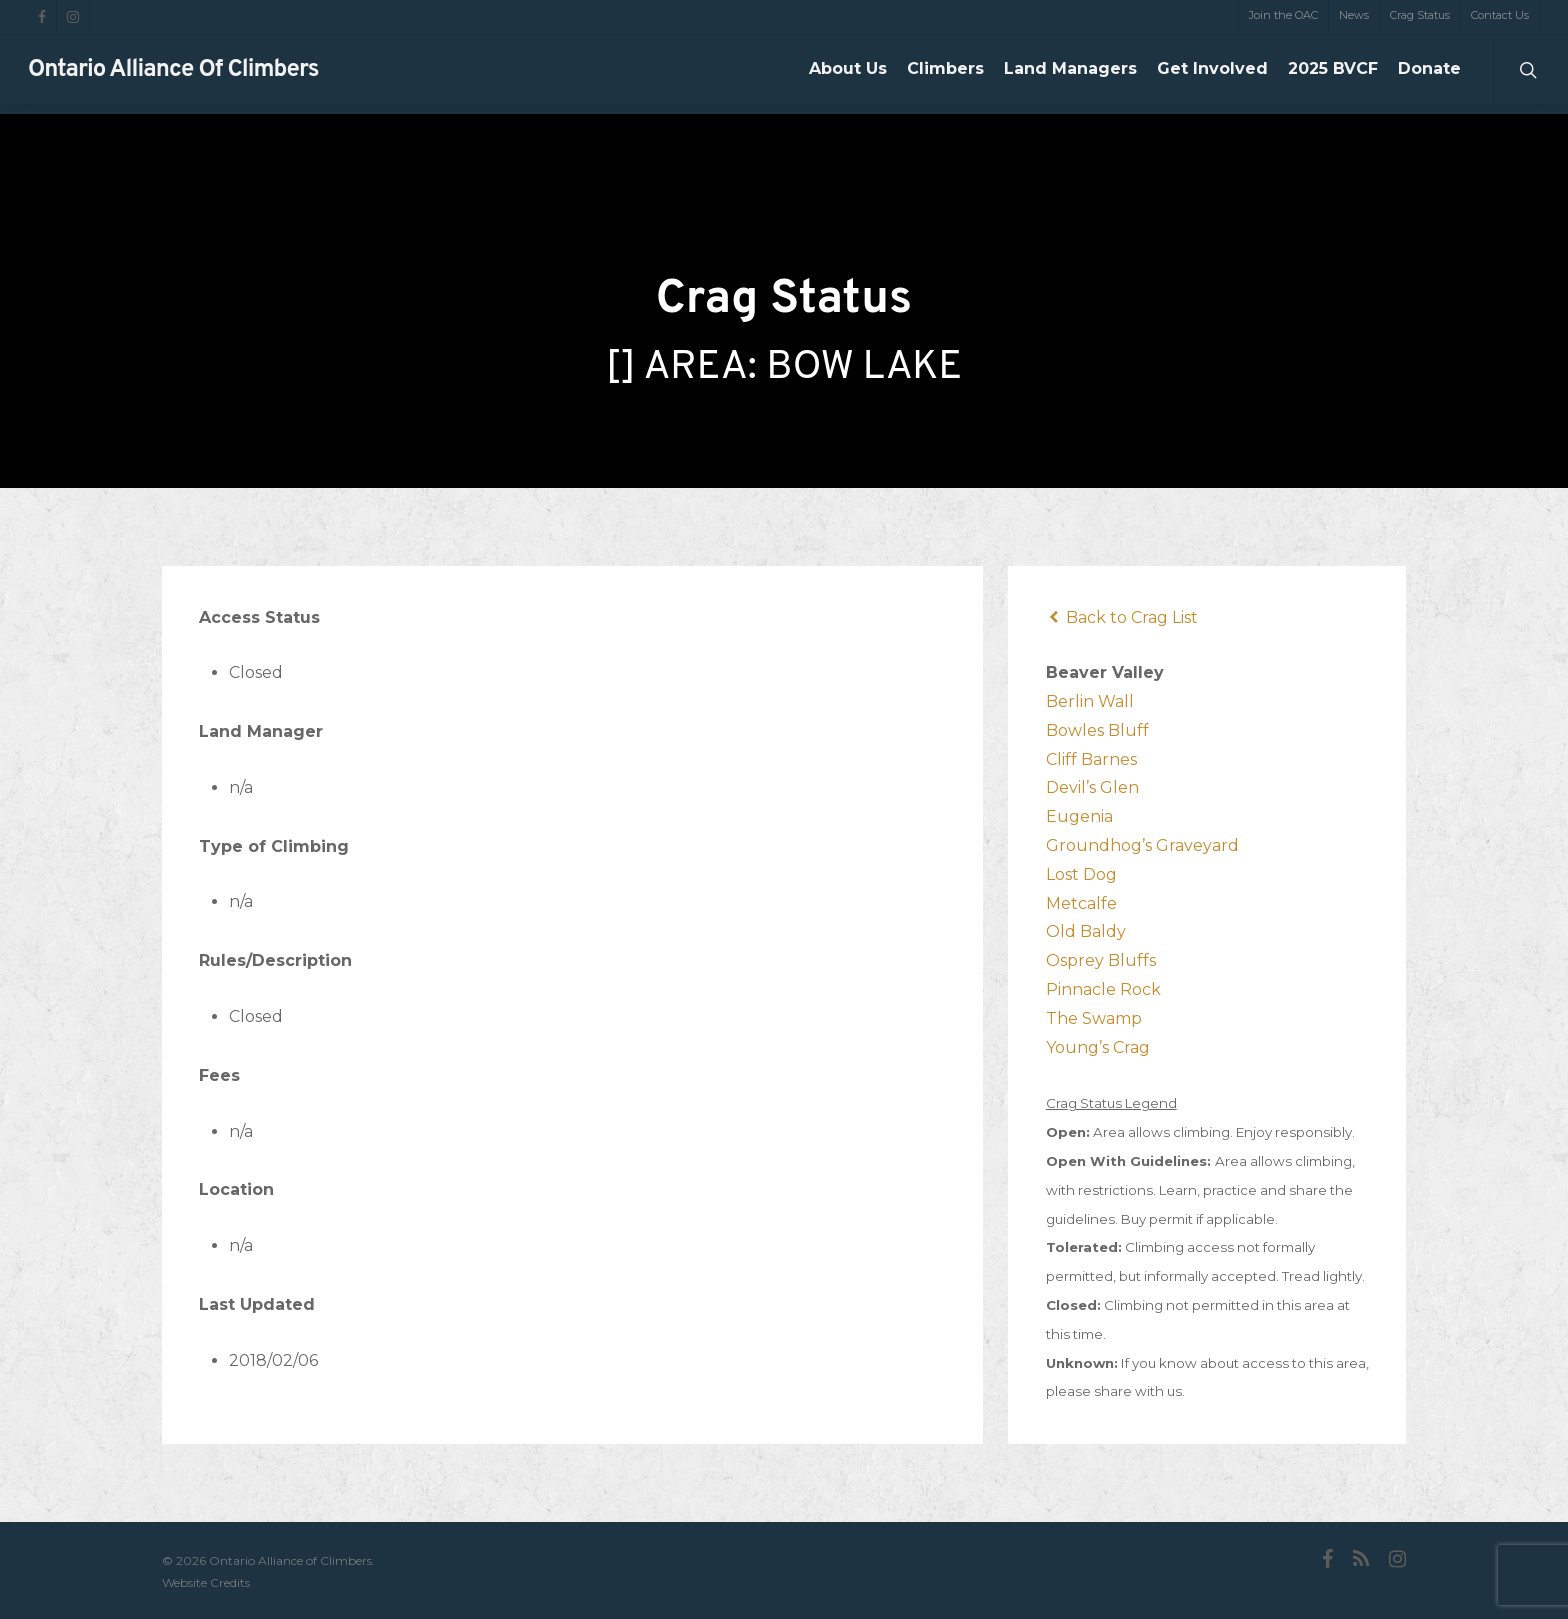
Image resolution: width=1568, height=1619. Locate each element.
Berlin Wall (1090, 701)
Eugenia (1079, 816)
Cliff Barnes (1091, 759)
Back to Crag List (1122, 617)
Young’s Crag (1098, 1047)
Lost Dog (1081, 874)
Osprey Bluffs (1101, 960)
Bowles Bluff (1097, 730)
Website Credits (206, 1582)
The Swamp (1094, 1018)
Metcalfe (1081, 903)
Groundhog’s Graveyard (1142, 845)
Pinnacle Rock (1103, 989)
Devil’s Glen (1092, 787)
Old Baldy (1086, 931)
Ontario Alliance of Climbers (173, 75)
